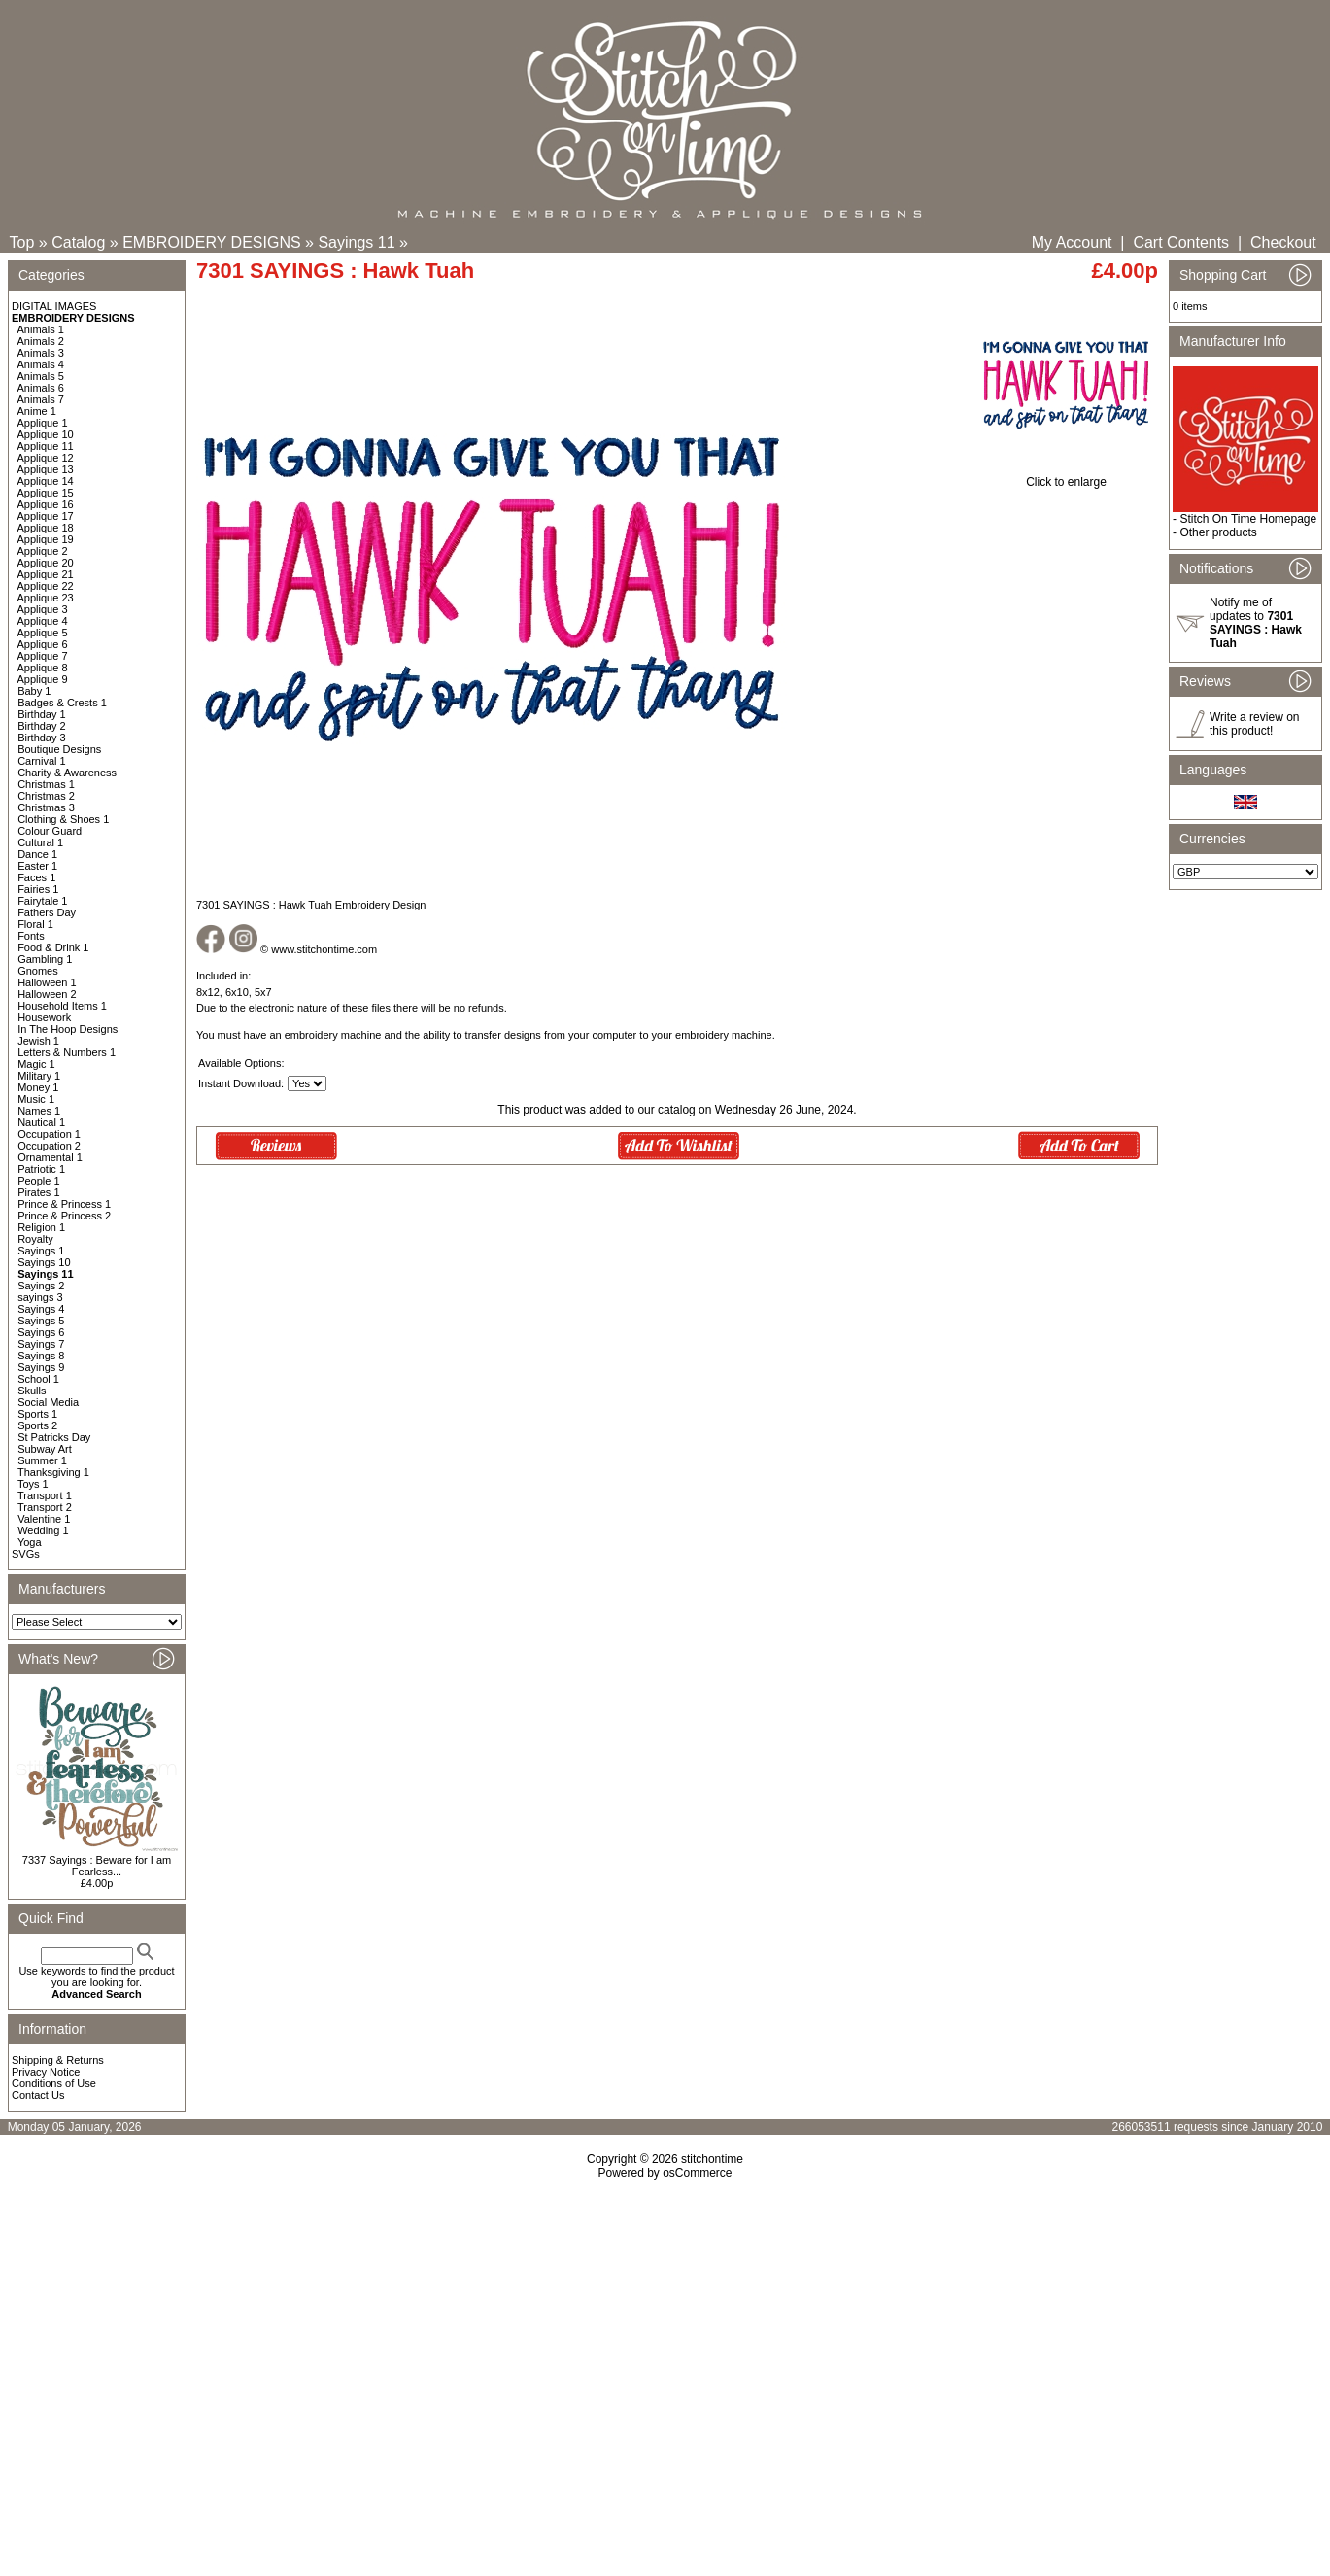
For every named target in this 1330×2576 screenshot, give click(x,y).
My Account (1072, 242)
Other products (1217, 532)
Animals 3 (40, 353)
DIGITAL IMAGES (54, 306)
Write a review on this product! (1254, 724)
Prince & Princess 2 (64, 1215)
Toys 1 (33, 1484)
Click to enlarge (1066, 476)
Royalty (35, 1239)
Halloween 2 (47, 994)
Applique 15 (45, 492)
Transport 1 (44, 1495)
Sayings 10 (43, 1262)
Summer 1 (42, 1460)
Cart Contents (1181, 242)
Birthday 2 (41, 726)
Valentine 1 (43, 1519)
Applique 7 (42, 656)
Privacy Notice (46, 2072)
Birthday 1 (41, 714)
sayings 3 (39, 1297)
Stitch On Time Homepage (1247, 519)
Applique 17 (45, 516)
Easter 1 (37, 866)
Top (22, 242)
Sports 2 (37, 1425)
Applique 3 (42, 609)
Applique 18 (45, 527)
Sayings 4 (40, 1309)
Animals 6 (40, 388)
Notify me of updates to (1256, 623)
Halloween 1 (47, 982)
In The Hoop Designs (67, 1029)
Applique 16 (45, 504)
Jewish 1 (38, 1041)
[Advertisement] (665, 2347)
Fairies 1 (37, 889)
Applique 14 (45, 481)
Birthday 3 (41, 737)
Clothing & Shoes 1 (63, 819)
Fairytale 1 (42, 901)
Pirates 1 (38, 1192)
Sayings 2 (40, 1285)
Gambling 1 (44, 959)
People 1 (38, 1180)
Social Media (48, 1402)
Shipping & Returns (58, 2060)
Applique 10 (45, 434)
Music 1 (35, 1099)
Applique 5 (42, 632)
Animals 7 (40, 399)
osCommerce (697, 2173)
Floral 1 (35, 924)
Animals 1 (40, 329)
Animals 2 (40, 341)
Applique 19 (45, 539)
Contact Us (38, 2095)
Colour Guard (49, 831)
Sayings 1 (40, 1250)
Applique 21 (45, 574)
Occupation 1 (49, 1134)
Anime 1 (36, 411)
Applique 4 (42, 621)
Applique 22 (45, 586)
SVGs (26, 1554)
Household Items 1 (62, 1006)
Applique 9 (42, 679)
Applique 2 (42, 551)
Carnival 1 (41, 761)
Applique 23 (45, 597)
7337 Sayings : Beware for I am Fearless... (96, 1865)
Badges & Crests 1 (62, 702)
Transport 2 (44, 1507)
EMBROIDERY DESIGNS (211, 242)
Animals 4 (40, 364)
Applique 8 (42, 667)
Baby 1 (34, 691)
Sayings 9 (40, 1367)
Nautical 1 (41, 1122)
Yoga (29, 1542)
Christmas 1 (46, 784)
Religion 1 (41, 1227)
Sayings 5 (40, 1320)
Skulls (31, 1390)
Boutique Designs (59, 749)
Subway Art (44, 1449)
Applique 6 (42, 644)
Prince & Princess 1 (64, 1204)
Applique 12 (45, 458)
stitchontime (712, 2159)
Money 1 (37, 1087)
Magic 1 (36, 1064)
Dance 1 (37, 854)
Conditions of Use (54, 2083)
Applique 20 (45, 562)
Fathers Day (46, 912)
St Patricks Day (53, 1437)
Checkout (1283, 242)
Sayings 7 (40, 1344)
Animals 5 (40, 376)
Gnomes (37, 971)
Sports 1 (37, 1414)
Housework (44, 1017)
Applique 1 (42, 423)
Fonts (31, 936)
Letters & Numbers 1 (66, 1052)
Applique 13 (45, 469)
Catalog (78, 242)
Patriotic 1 (41, 1169)
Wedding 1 (42, 1530)
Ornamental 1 (50, 1157)
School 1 (38, 1379)
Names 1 (38, 1110)
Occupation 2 (49, 1145)
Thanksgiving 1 (53, 1472)
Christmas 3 (46, 807)
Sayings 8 (40, 1355)
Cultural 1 (40, 842)
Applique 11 (45, 446)
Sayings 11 (356, 242)
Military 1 (38, 1076)
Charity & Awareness (67, 772)
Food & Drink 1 (52, 947)
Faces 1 (36, 877)
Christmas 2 (46, 796)
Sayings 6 (40, 1332)
